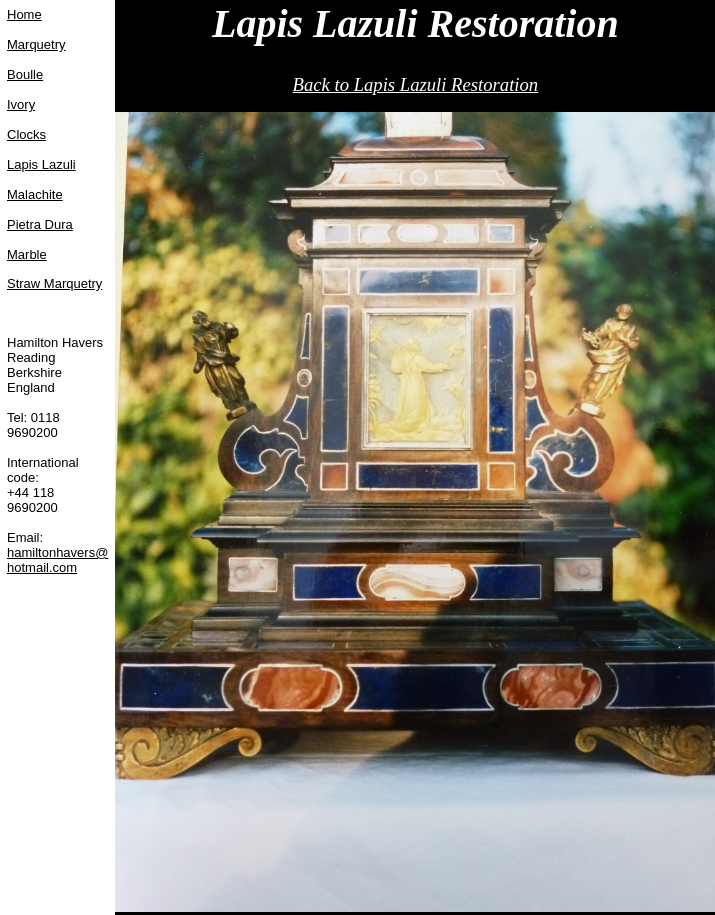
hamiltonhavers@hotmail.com (57, 560)
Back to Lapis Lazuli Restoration (416, 84)
